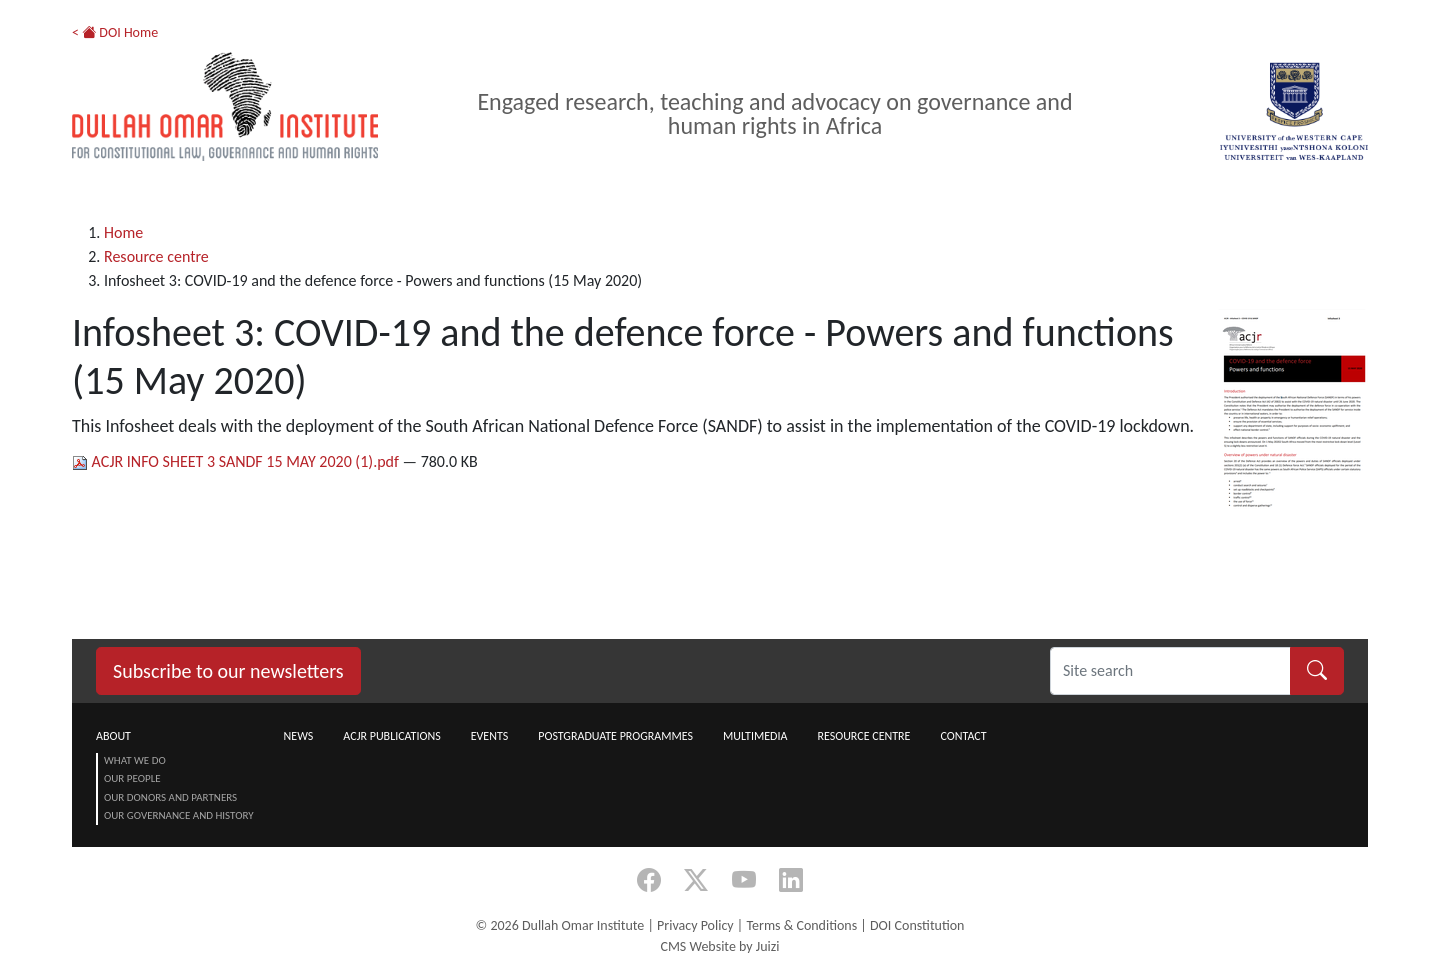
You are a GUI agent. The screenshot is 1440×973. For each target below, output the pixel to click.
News (299, 736)
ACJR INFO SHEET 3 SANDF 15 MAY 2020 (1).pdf (237, 461)
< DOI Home (115, 32)
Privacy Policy (695, 925)
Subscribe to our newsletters (228, 671)
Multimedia (755, 736)
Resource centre (156, 256)
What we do (135, 760)
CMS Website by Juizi (719, 946)
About (113, 736)
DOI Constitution (917, 925)
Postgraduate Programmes (615, 736)
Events (490, 736)
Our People (132, 778)
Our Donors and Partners (170, 797)
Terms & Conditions (801, 925)
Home (123, 232)
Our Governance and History (179, 815)
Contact (963, 736)
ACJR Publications (391, 736)
